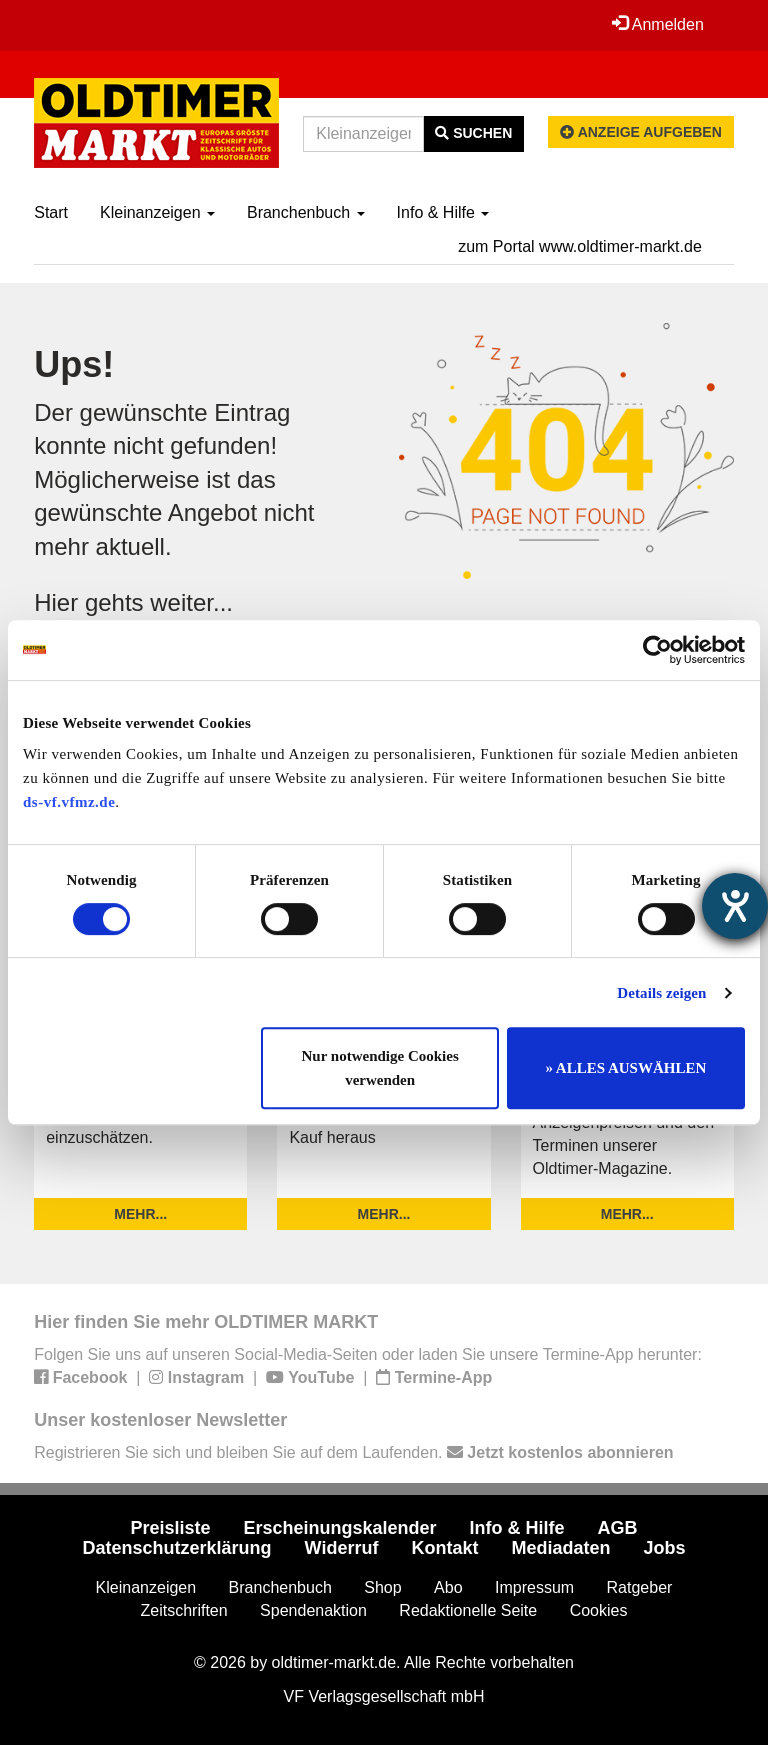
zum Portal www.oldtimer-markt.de (580, 246)
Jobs (664, 1548)
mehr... (140, 1214)
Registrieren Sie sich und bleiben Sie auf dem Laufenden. (353, 1452)
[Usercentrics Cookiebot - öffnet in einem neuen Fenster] (657, 650)
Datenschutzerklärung (177, 1548)
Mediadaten (560, 1548)
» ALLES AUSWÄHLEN (625, 1068)
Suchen (473, 133)
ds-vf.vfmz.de (69, 802)
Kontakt (444, 1548)
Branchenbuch (306, 212)
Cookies (599, 1610)
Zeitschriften (184, 1610)
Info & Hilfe (443, 212)
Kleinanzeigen (157, 212)
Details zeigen (661, 993)
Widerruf (342, 1548)
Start (51, 212)
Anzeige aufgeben (641, 132)
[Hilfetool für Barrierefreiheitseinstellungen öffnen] (735, 906)
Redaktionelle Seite (468, 1610)
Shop (382, 1587)
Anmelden (658, 24)
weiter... (191, 602)
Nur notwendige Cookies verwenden (380, 1068)
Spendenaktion (313, 1610)
